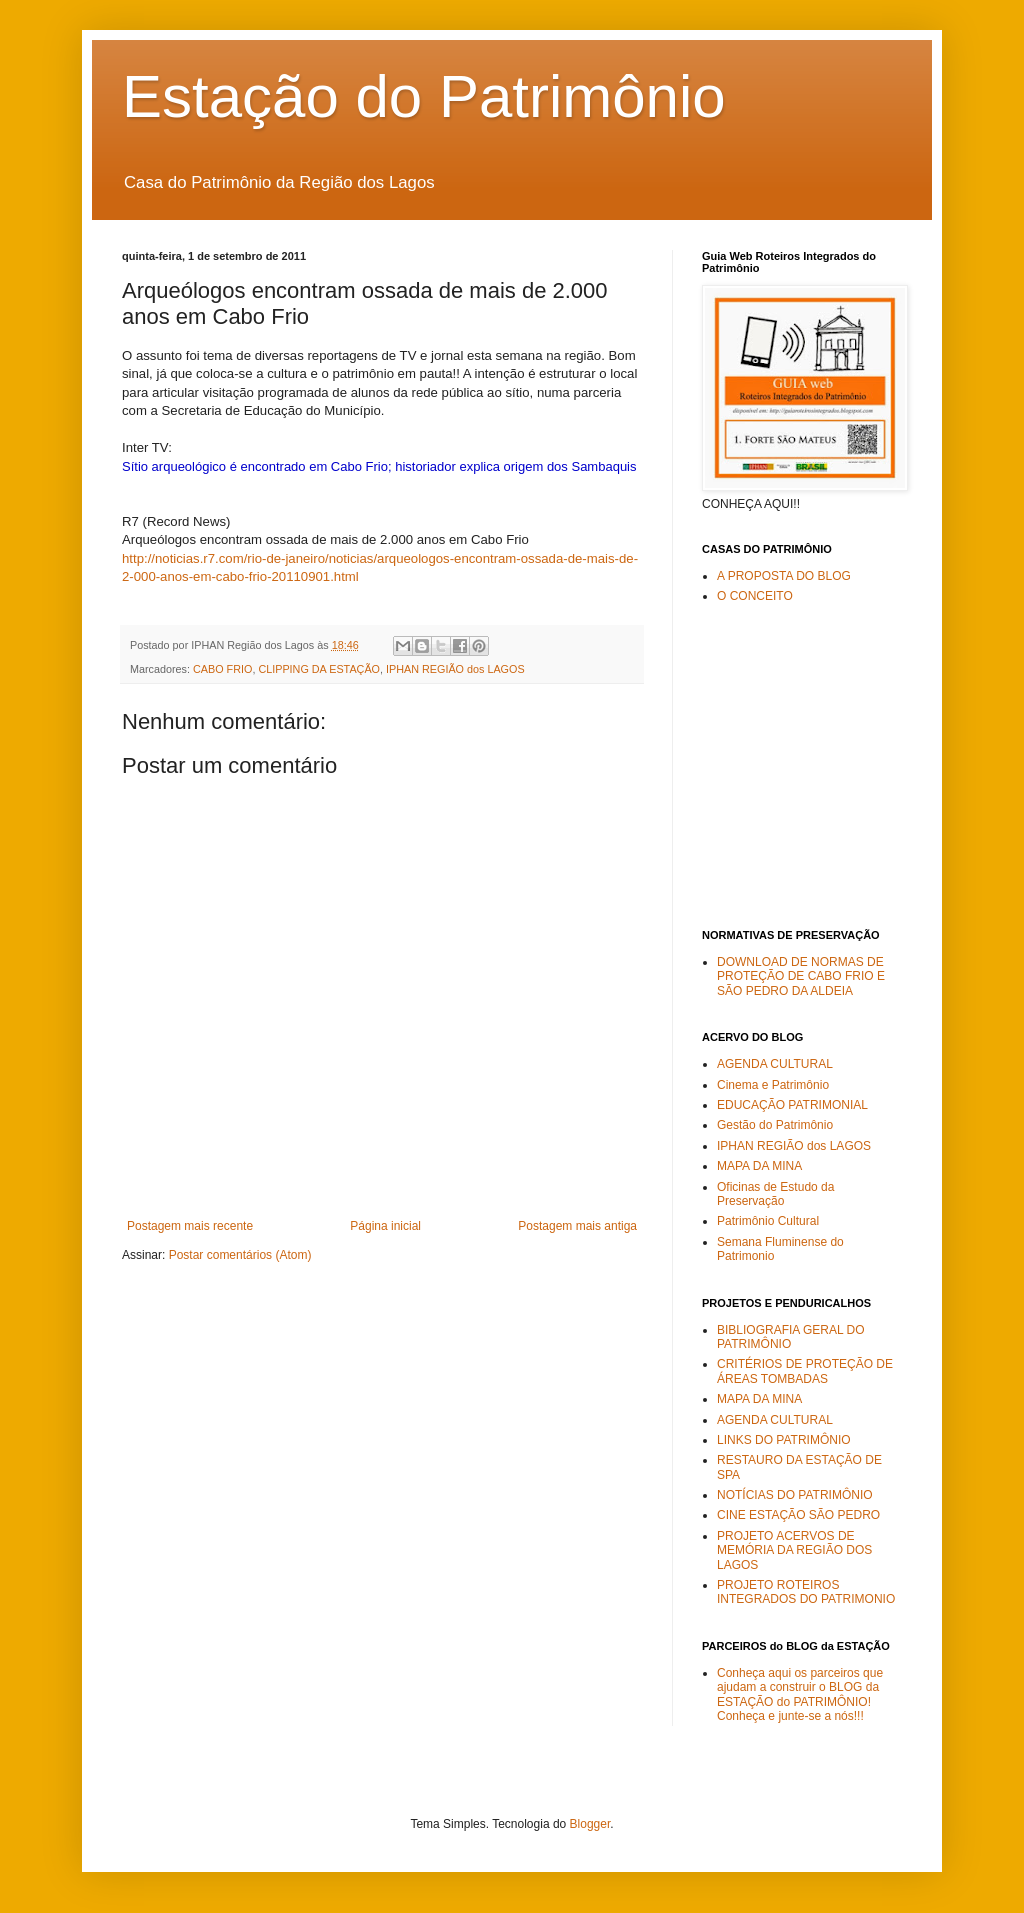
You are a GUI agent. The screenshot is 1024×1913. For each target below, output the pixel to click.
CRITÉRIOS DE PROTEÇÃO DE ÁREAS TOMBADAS (805, 1371)
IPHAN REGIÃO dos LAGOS (455, 669)
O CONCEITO (755, 596)
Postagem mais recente (190, 1226)
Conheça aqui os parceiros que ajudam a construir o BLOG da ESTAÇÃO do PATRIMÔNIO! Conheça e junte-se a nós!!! (800, 1694)
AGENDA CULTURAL (775, 1064)
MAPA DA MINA (759, 1166)
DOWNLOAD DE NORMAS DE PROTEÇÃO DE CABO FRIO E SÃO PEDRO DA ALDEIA (801, 976)
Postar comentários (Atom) (240, 1255)
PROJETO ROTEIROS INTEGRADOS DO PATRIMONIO (806, 1592)
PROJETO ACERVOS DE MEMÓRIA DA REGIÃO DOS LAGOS (794, 1550)
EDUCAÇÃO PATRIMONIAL (792, 1105)
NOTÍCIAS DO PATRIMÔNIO (795, 1495)
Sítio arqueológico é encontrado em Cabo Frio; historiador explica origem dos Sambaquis (379, 466)
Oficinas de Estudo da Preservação (775, 1194)
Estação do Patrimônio (424, 96)
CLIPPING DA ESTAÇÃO (319, 669)
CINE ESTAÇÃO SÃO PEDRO (798, 1515)
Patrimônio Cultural (768, 1221)
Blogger (590, 1824)
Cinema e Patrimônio (773, 1085)
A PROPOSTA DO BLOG (784, 576)
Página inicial (385, 1226)
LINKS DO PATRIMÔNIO (784, 1440)
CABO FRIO (222, 669)
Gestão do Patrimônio (775, 1125)
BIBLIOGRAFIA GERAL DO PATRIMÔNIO (791, 1337)
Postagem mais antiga (577, 1226)
